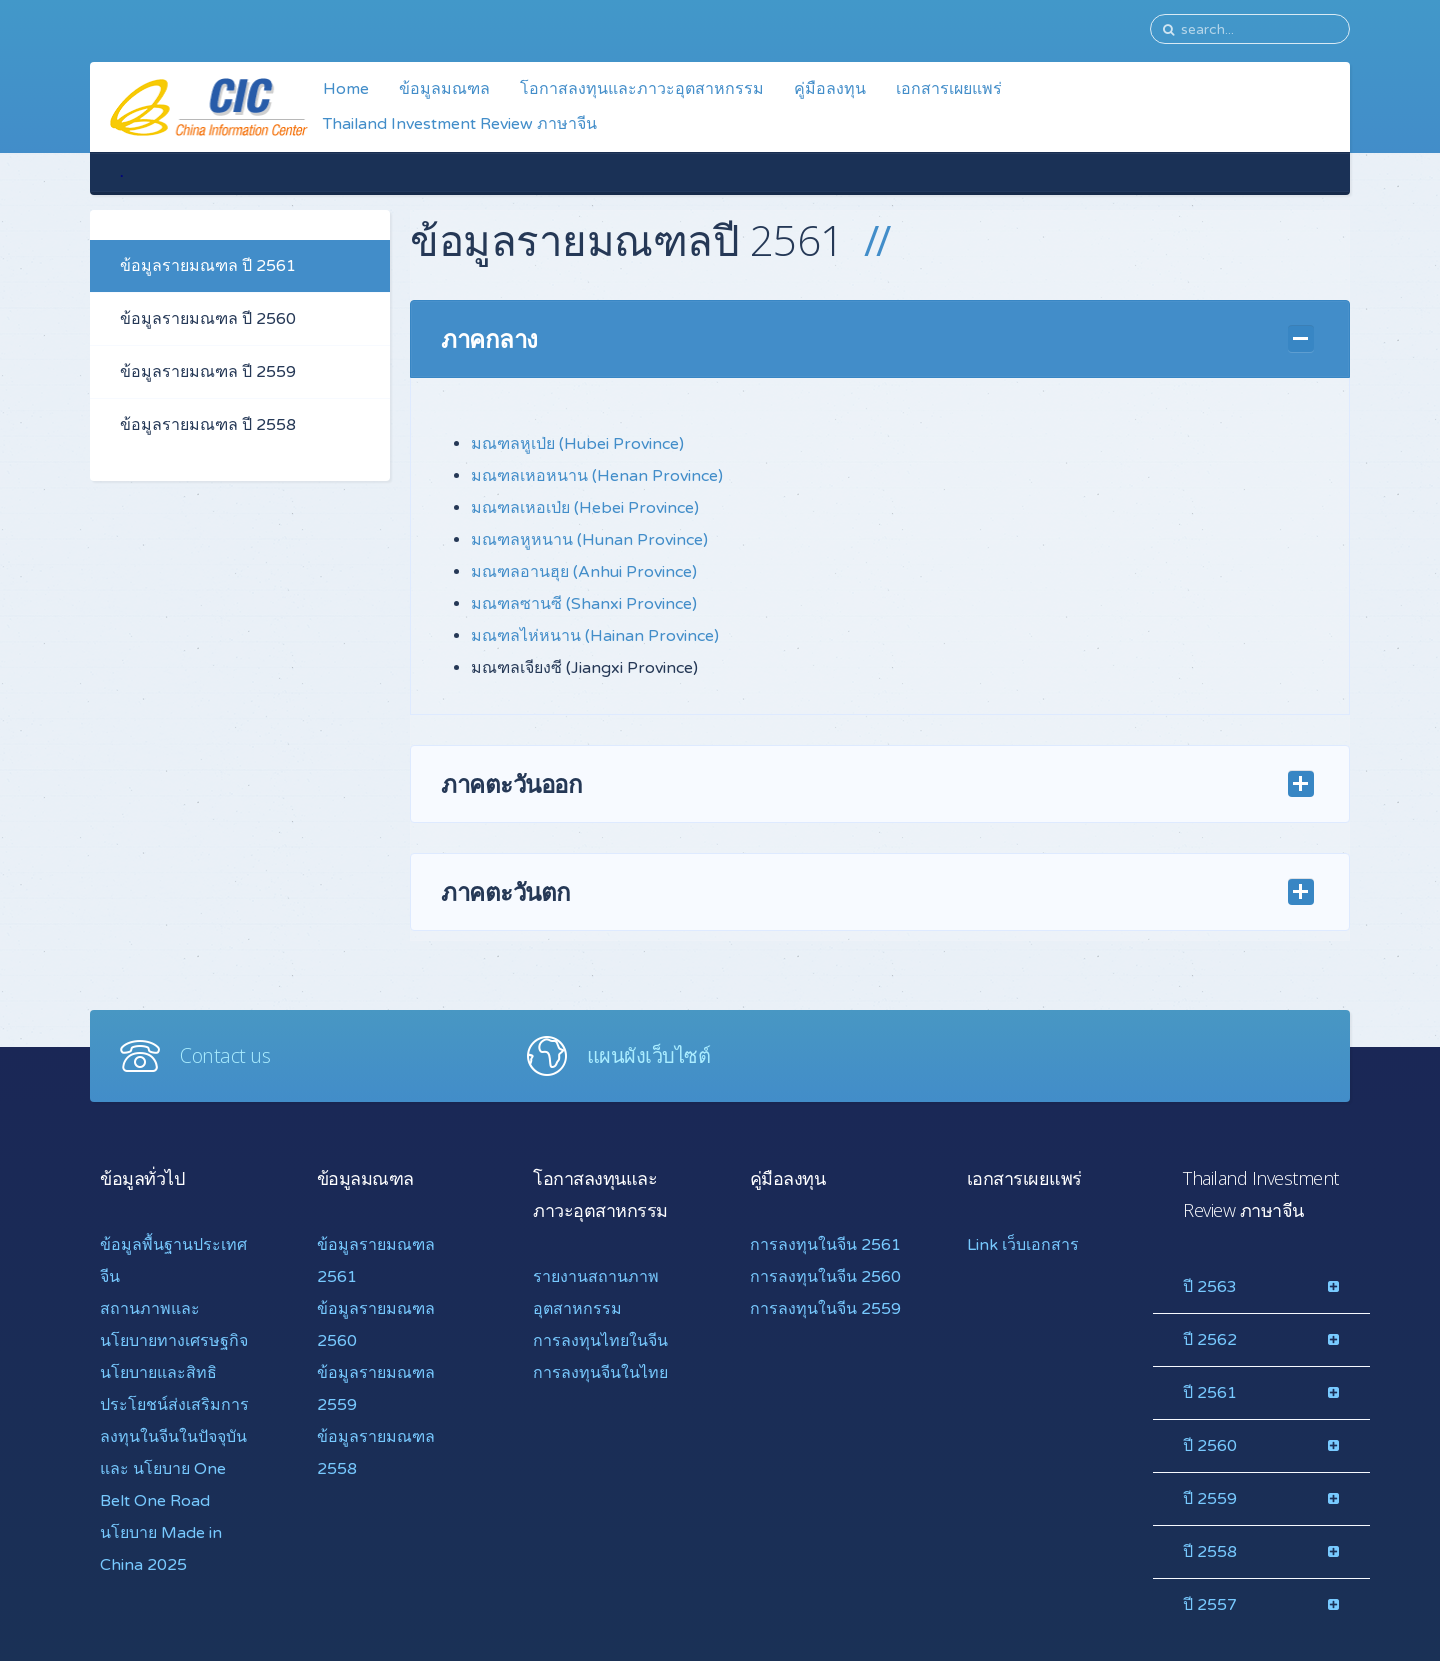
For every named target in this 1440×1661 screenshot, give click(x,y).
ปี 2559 (1210, 1499)
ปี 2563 (1210, 1287)
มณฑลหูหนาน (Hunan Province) (589, 540)
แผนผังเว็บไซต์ (649, 1055)
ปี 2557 (1210, 1605)
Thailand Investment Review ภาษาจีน (460, 124)
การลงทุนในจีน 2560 (825, 1277)
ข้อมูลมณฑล (444, 89)
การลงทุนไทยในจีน (600, 1341)
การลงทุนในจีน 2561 (825, 1245)
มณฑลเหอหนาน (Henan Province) (597, 476)
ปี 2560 (1210, 1446)
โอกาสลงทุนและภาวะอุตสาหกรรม (642, 89)
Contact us (225, 1055)
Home (346, 89)
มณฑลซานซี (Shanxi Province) (584, 604)
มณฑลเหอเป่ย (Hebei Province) (585, 508)
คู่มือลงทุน (830, 89)
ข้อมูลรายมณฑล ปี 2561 (208, 266)
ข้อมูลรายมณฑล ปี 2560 (208, 319)
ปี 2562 (1210, 1340)
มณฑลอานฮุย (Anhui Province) (584, 572)
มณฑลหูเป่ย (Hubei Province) (577, 444)
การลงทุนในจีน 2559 (825, 1309)
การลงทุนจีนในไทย (600, 1373)
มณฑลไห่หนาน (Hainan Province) (595, 636)
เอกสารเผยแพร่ (949, 89)
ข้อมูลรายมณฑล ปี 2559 (208, 372)
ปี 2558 (1210, 1552)
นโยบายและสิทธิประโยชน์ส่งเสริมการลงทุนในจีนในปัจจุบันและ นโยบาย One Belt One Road (174, 1437)
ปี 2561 (1210, 1393)
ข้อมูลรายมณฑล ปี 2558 (208, 425)
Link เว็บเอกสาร (1023, 1245)
